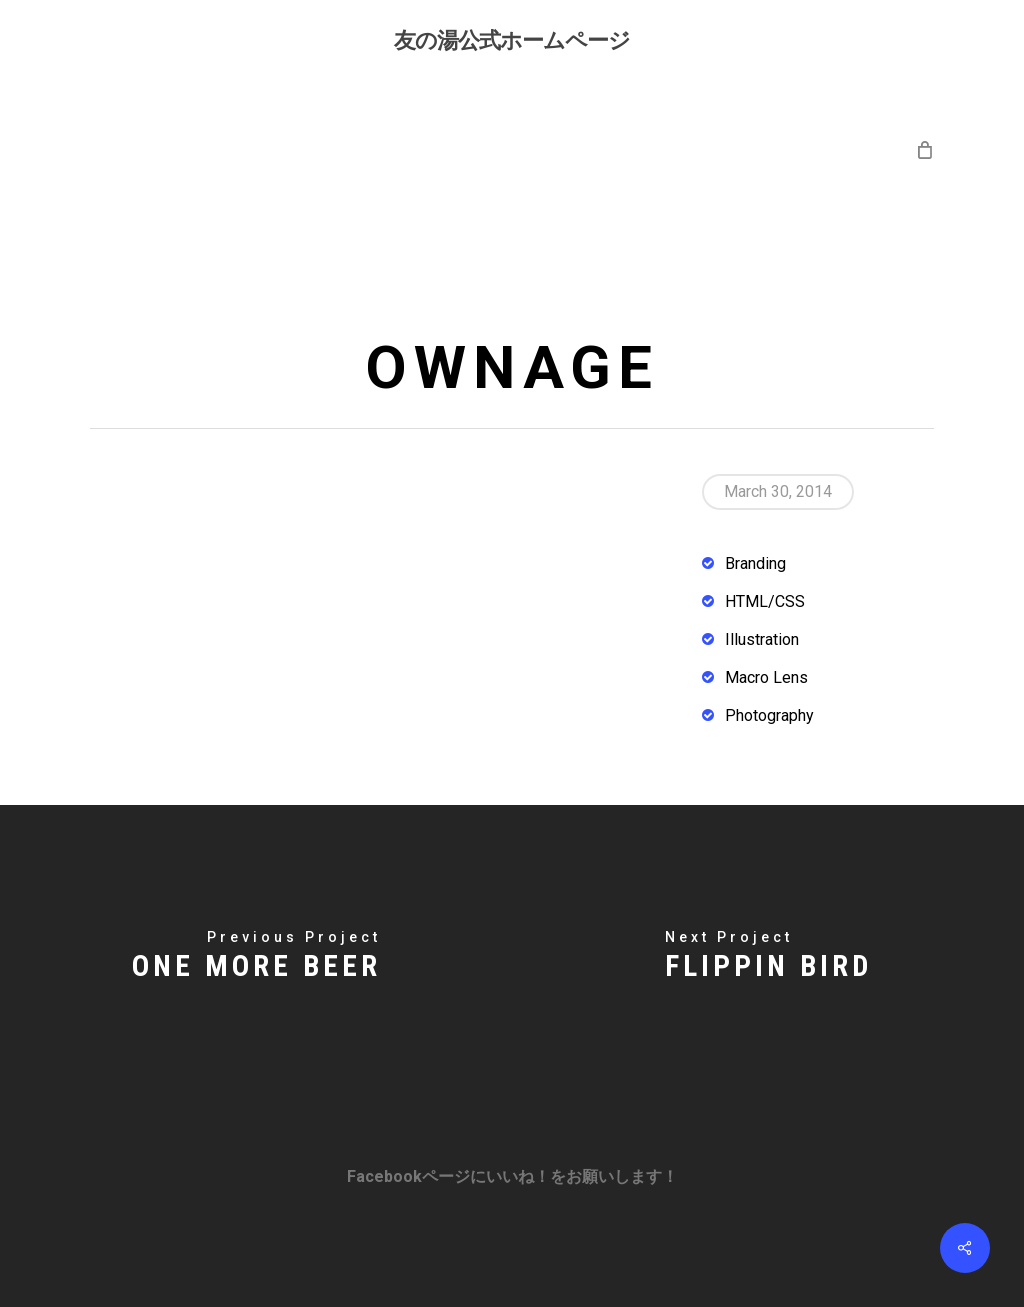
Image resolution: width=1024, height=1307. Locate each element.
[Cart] (923, 149)
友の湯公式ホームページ (512, 39)
